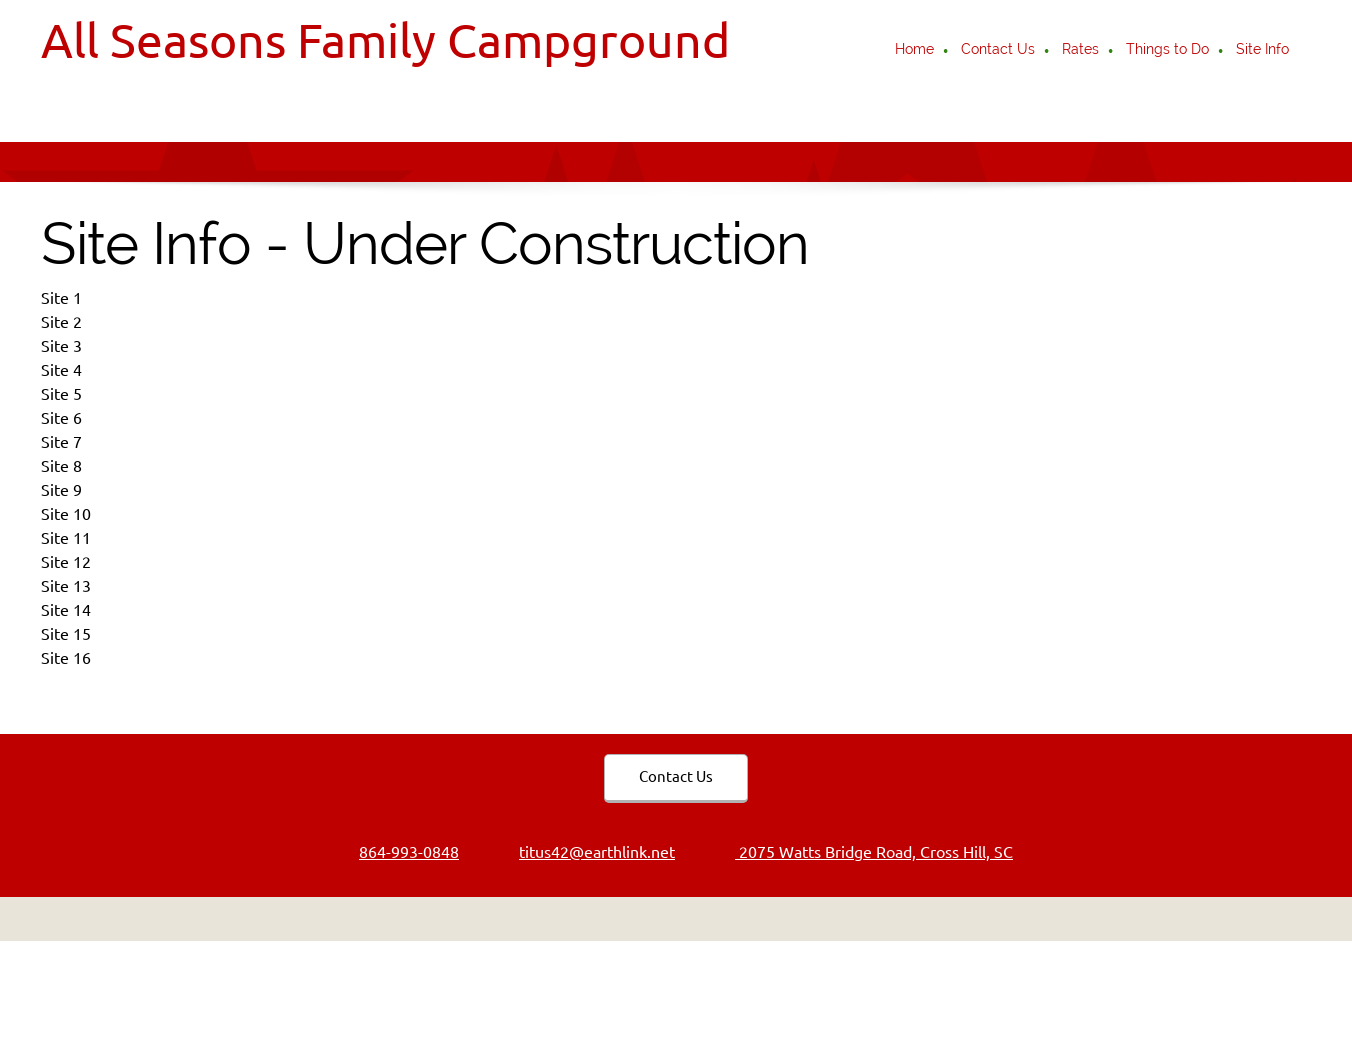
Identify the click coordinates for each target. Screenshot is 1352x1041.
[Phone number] (399, 852)
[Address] (864, 852)
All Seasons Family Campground (385, 40)
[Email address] (587, 852)
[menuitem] (915, 51)
